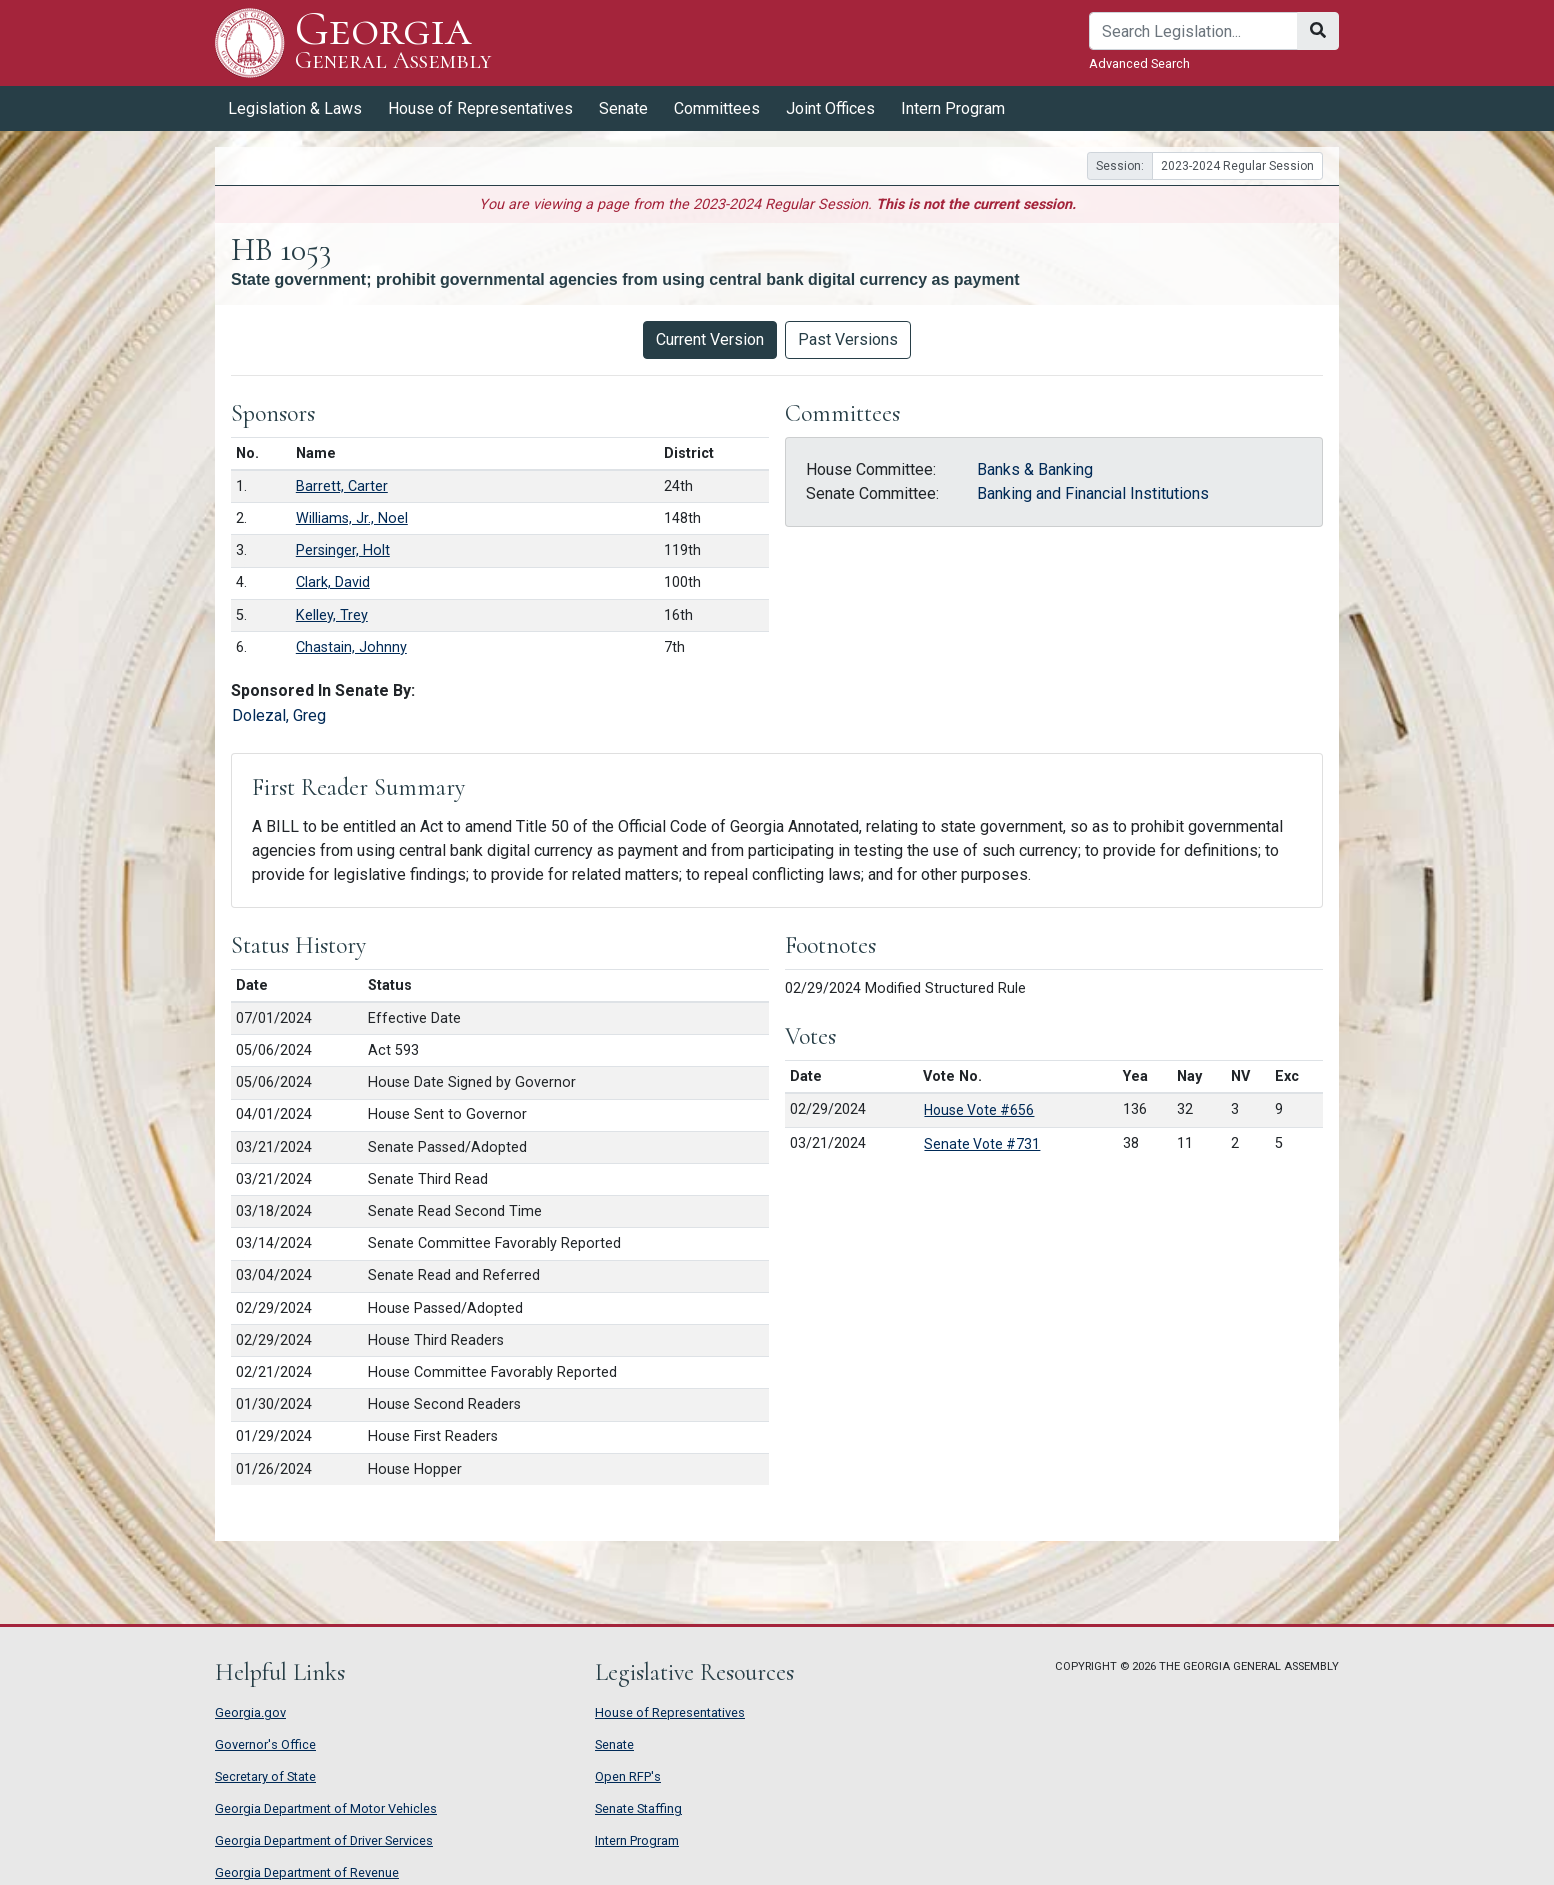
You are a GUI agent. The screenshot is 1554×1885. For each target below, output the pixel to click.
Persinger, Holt (343, 550)
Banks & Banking (1035, 469)
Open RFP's (628, 1776)
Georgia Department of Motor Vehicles (326, 1808)
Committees (717, 108)
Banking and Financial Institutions (1093, 493)
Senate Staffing (638, 1808)
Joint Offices (830, 108)
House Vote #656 (979, 1110)
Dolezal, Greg (279, 715)
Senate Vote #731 (982, 1144)
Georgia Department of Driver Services (324, 1840)
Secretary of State (265, 1776)
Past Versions (848, 339)
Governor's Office (265, 1744)
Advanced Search (1139, 63)
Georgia (393, 42)
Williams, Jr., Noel (352, 518)
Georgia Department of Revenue (307, 1872)
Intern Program (953, 108)
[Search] (1193, 31)
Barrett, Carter (342, 486)
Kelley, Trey (332, 615)
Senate (623, 108)
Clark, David (333, 582)
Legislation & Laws (295, 108)
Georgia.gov (250, 1712)
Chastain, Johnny (351, 647)
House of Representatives (480, 108)
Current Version (710, 339)
